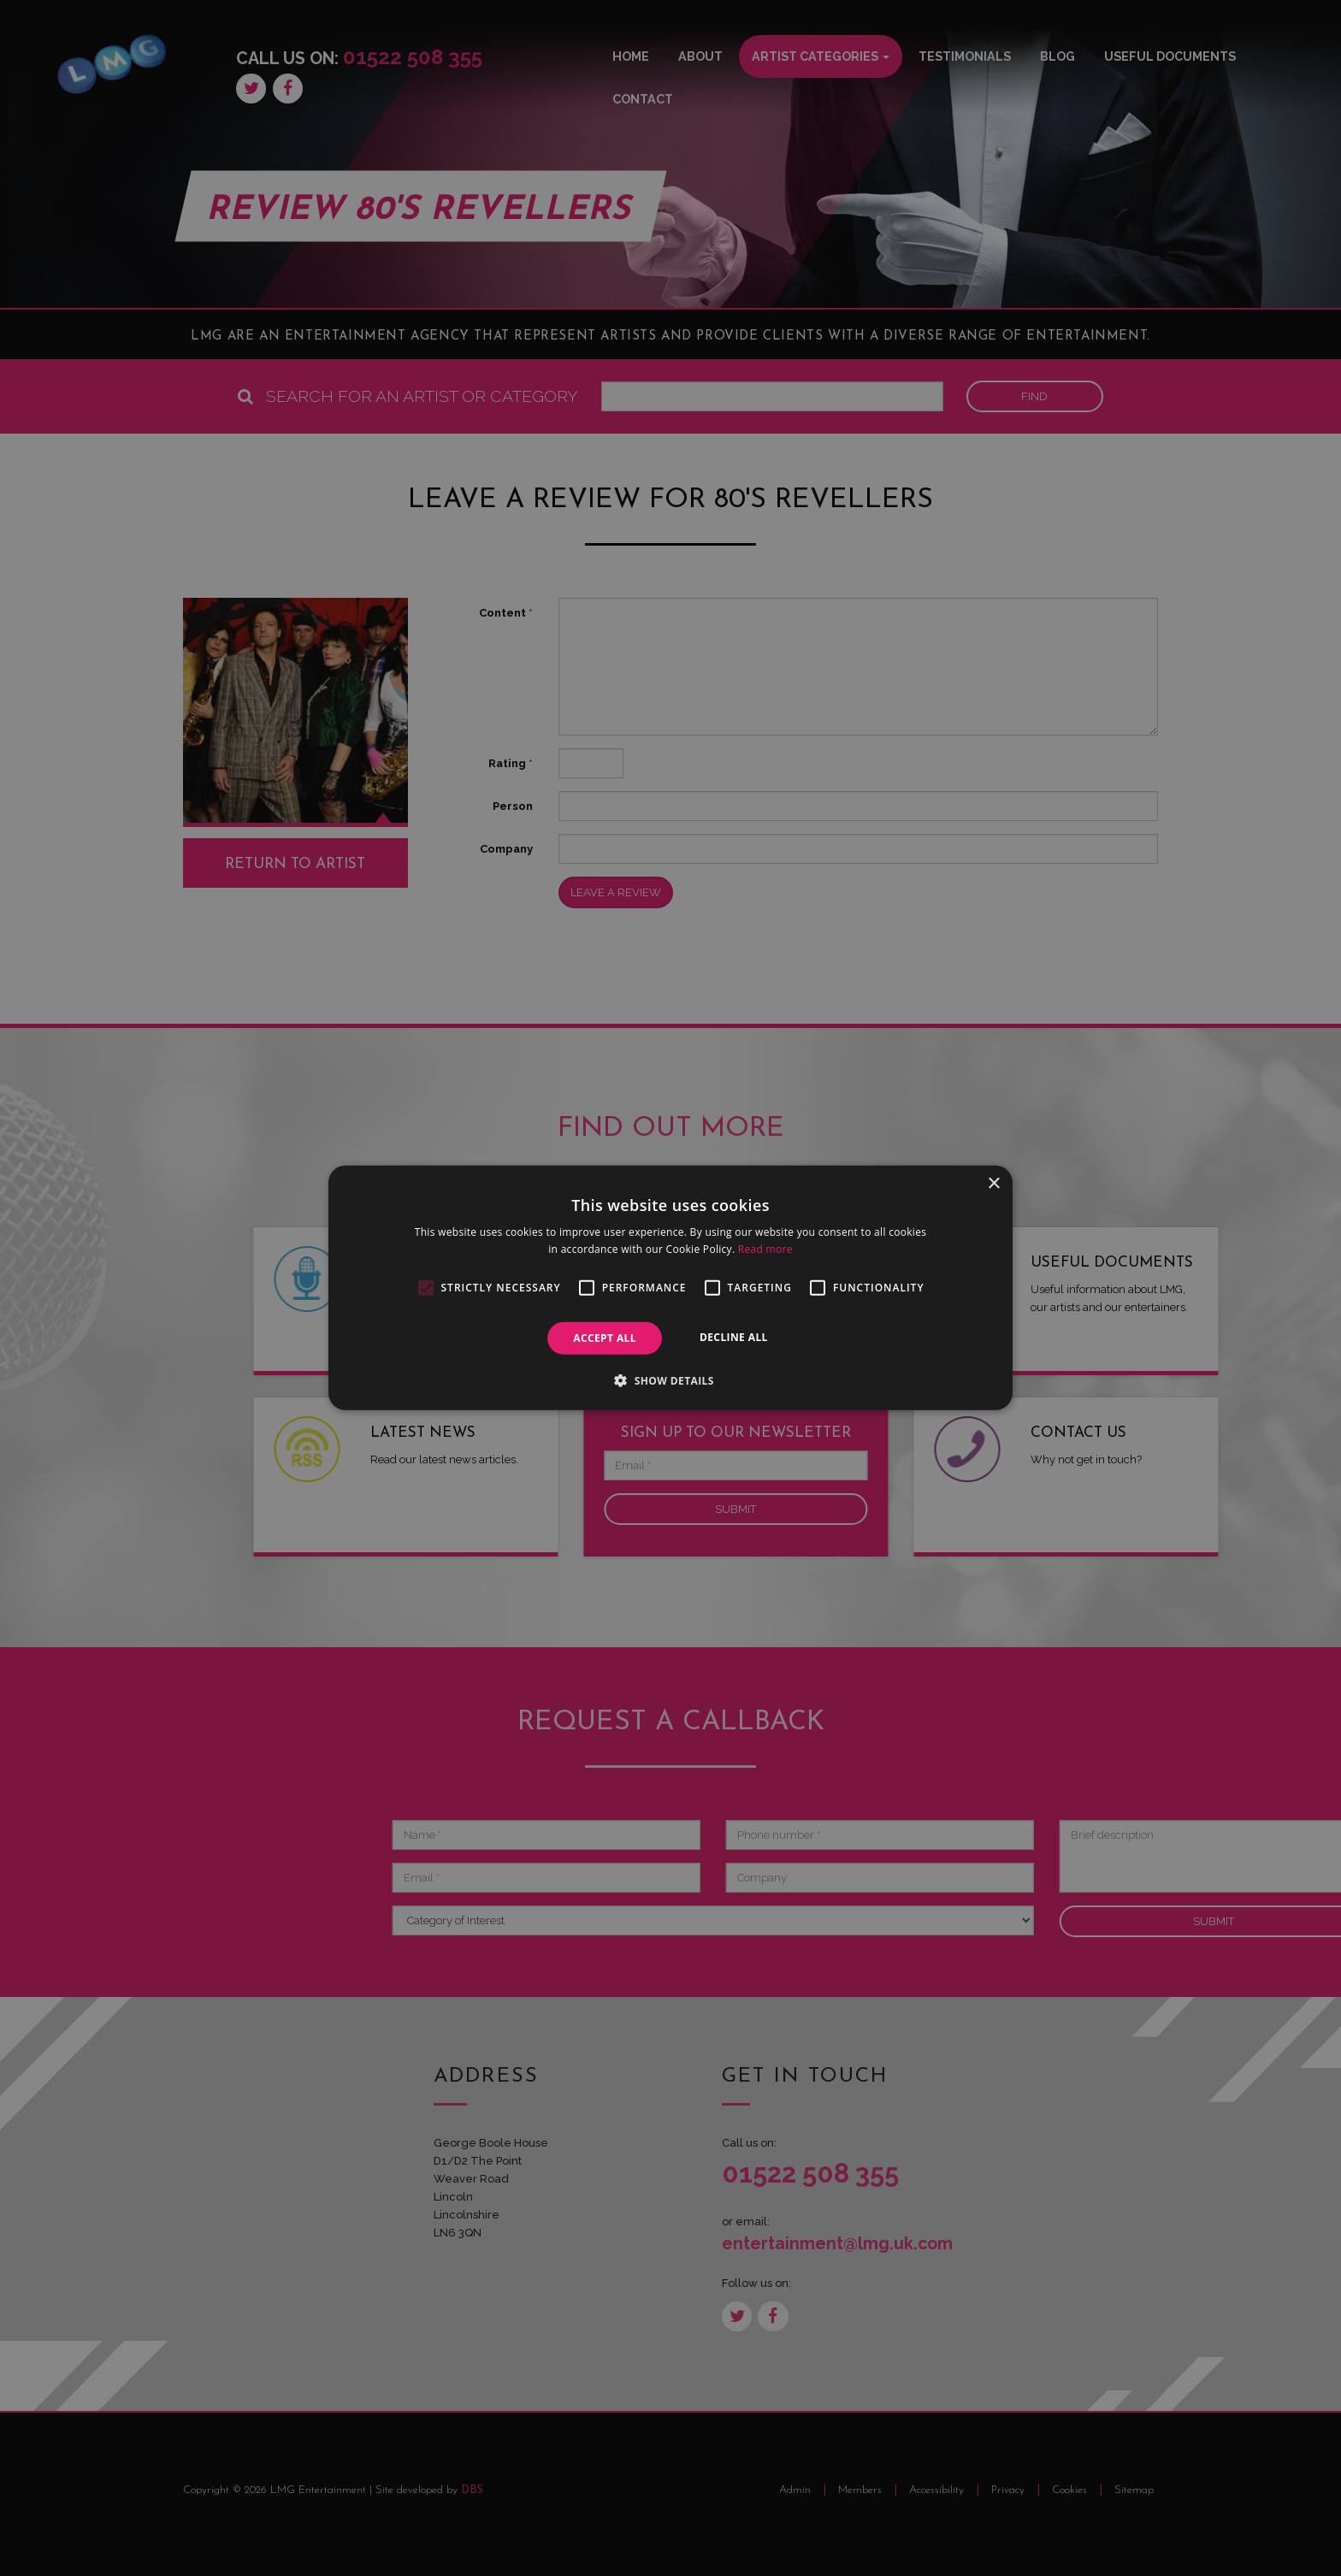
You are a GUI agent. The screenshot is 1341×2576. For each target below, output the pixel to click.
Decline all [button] (734, 1337)
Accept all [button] (604, 1338)
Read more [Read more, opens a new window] (765, 1249)
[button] (670, 1380)
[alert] (670, 1288)
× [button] (993, 1184)
